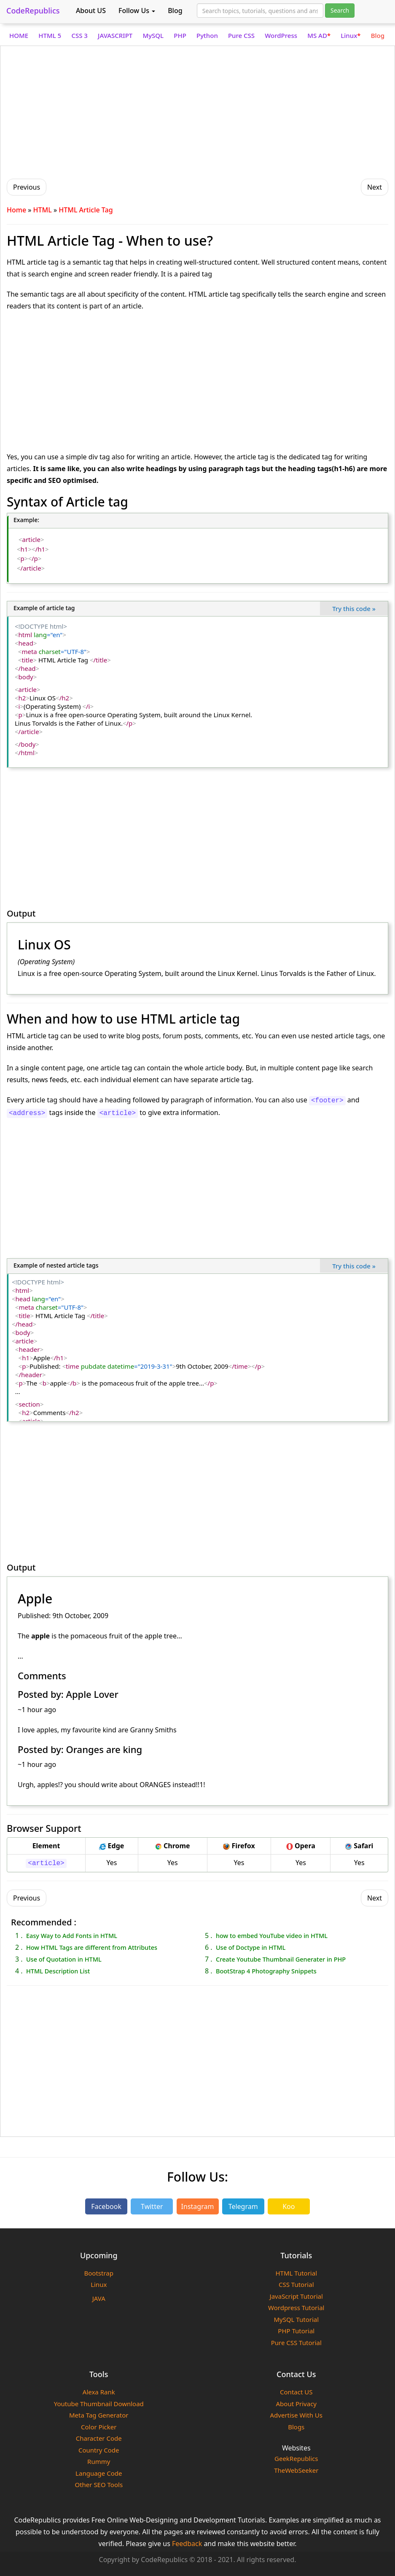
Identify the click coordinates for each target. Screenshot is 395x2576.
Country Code (98, 2450)
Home (16, 209)
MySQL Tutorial (296, 2319)
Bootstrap (98, 2273)
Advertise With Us (296, 2415)
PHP (180, 35)
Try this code (354, 608)
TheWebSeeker (296, 2470)
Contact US (296, 2392)
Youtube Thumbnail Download (99, 2403)
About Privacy (296, 2403)
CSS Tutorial (296, 2284)
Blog (175, 10)
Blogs (296, 2427)
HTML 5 (49, 35)
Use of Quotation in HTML (64, 1959)
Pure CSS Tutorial (296, 2342)
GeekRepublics (296, 2458)
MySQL (153, 35)
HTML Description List (58, 1971)
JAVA (98, 2298)
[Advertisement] (197, 111)
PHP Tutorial (296, 2331)
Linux (350, 35)
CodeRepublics (33, 10)
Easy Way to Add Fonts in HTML (71, 1935)
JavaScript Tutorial (296, 2296)
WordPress (281, 35)
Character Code (99, 2438)
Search (340, 10)
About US (91, 10)
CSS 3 (79, 35)
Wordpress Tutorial (296, 2307)
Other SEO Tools (99, 2484)
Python (207, 35)
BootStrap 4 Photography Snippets (266, 1971)
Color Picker (98, 2427)
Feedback (187, 2543)
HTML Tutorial (296, 2273)
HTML (42, 209)
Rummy (98, 2461)
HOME (18, 35)
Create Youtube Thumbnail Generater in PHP (281, 1959)
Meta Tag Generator (99, 2415)
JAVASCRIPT (115, 35)
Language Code (98, 2473)
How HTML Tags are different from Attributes (91, 1947)
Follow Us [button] (136, 10)
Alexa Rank (99, 2392)
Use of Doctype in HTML (250, 1947)
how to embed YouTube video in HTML (272, 1935)
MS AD (319, 35)
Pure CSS (241, 35)
